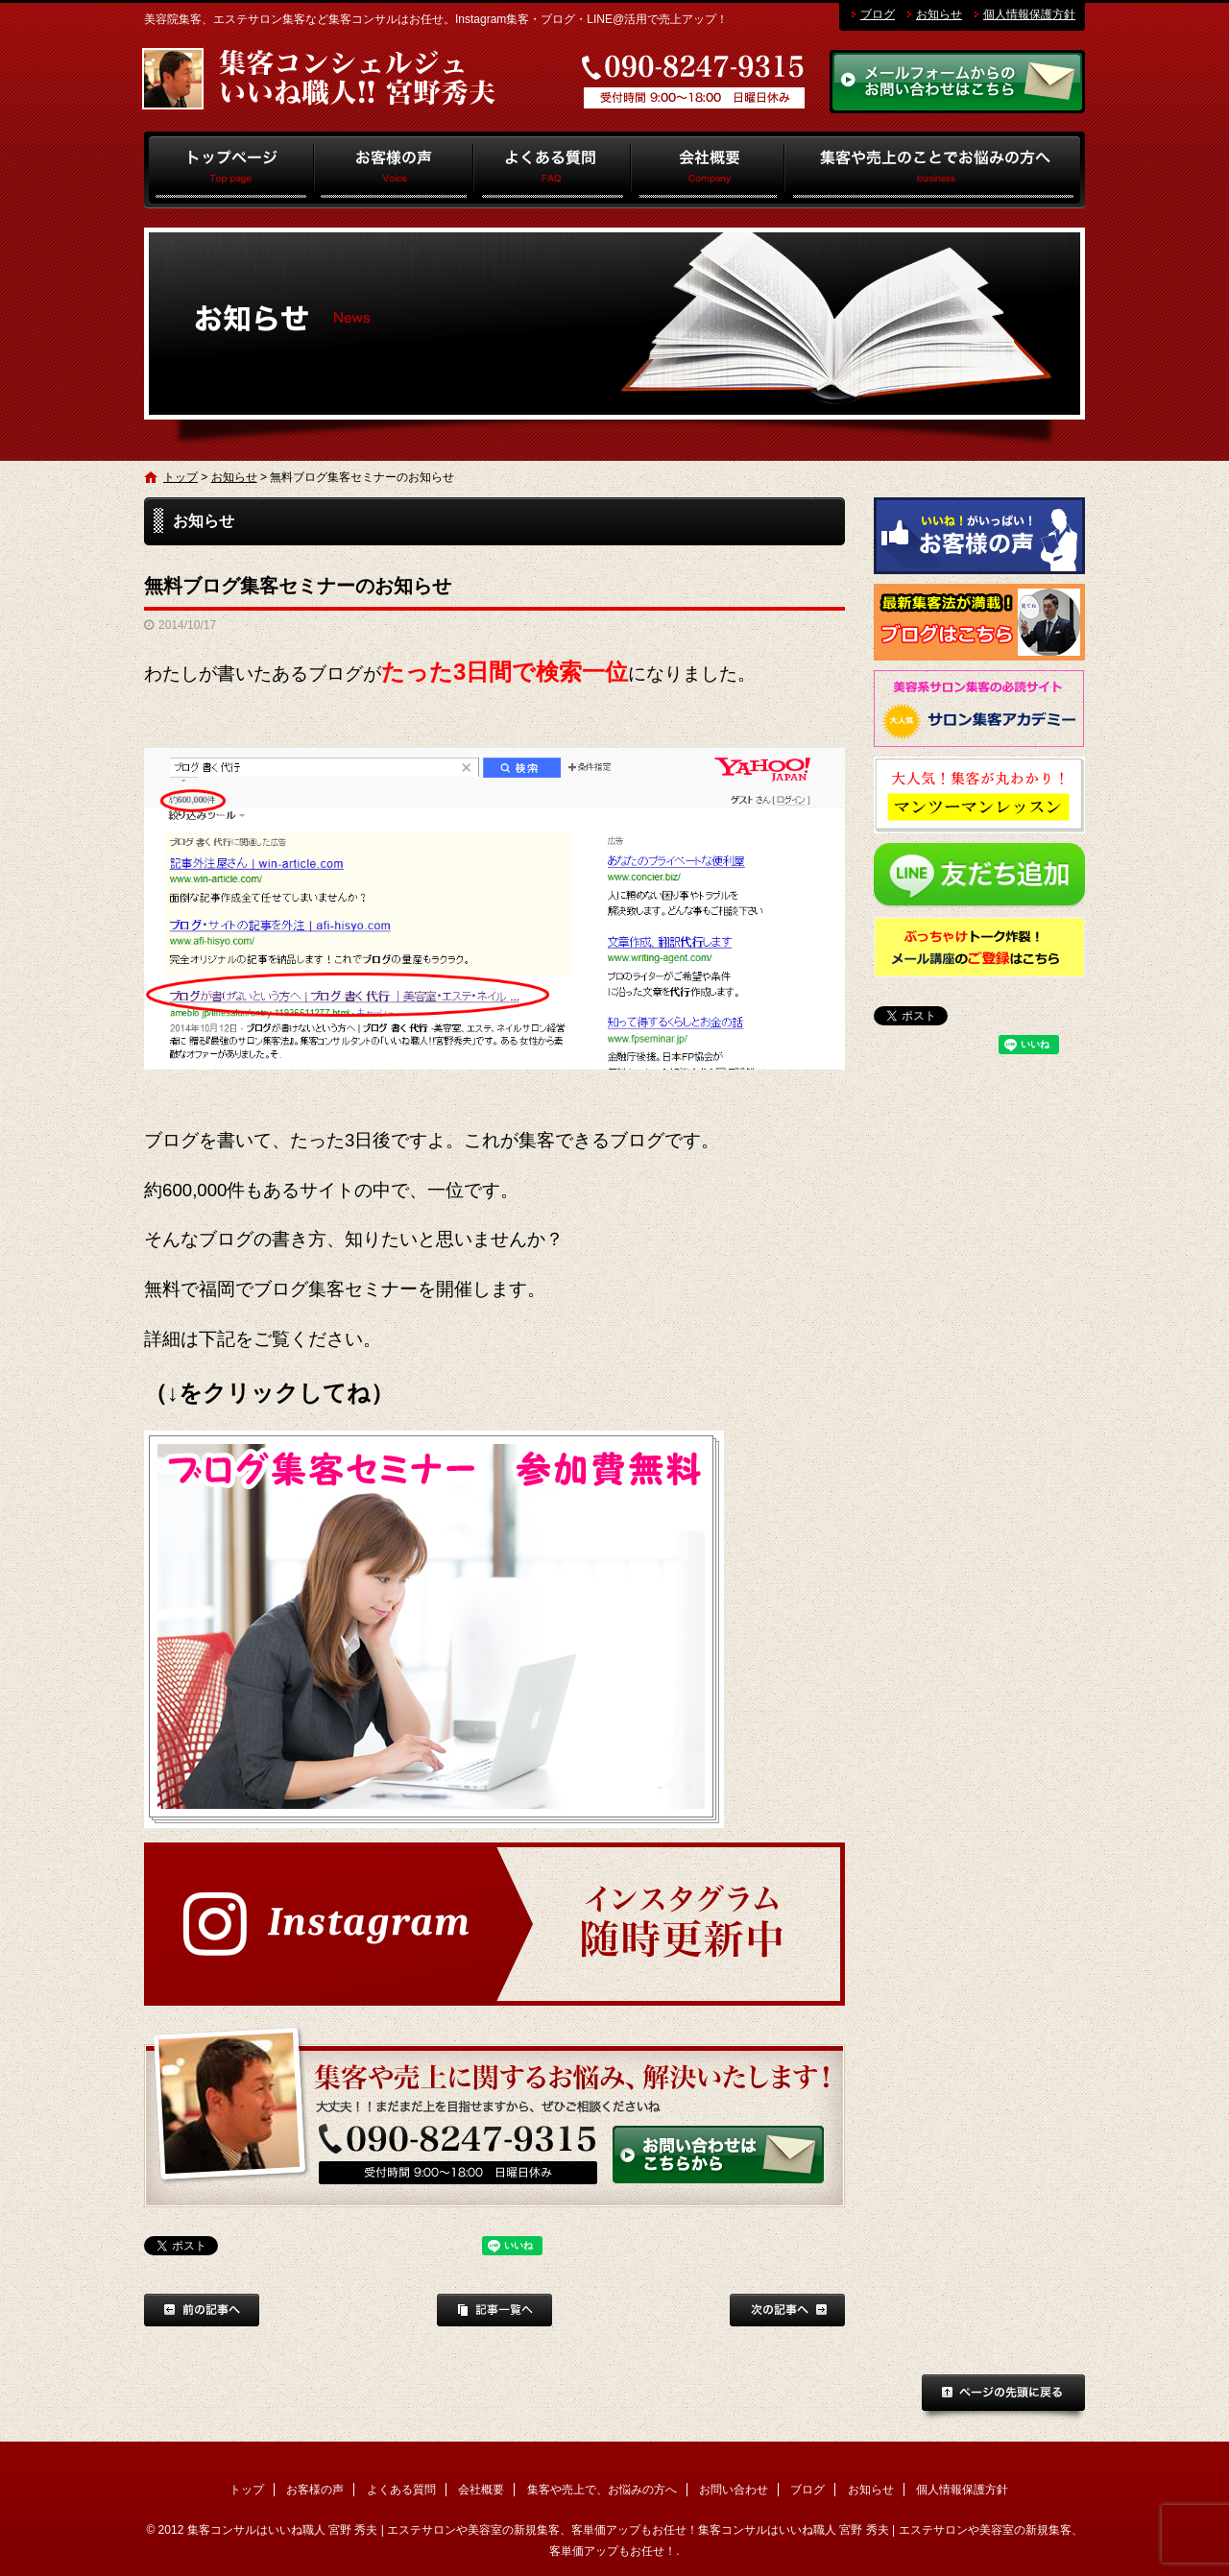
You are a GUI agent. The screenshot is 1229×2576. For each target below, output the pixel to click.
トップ (229, 170)
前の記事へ (201, 2310)
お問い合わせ (733, 2489)
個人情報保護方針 (1029, 14)
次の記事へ (787, 2310)
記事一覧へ (494, 2310)
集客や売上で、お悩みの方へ (934, 170)
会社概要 (707, 170)
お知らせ (939, 14)
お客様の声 (394, 170)
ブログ (877, 14)
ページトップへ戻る (1003, 2398)
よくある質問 (552, 170)
